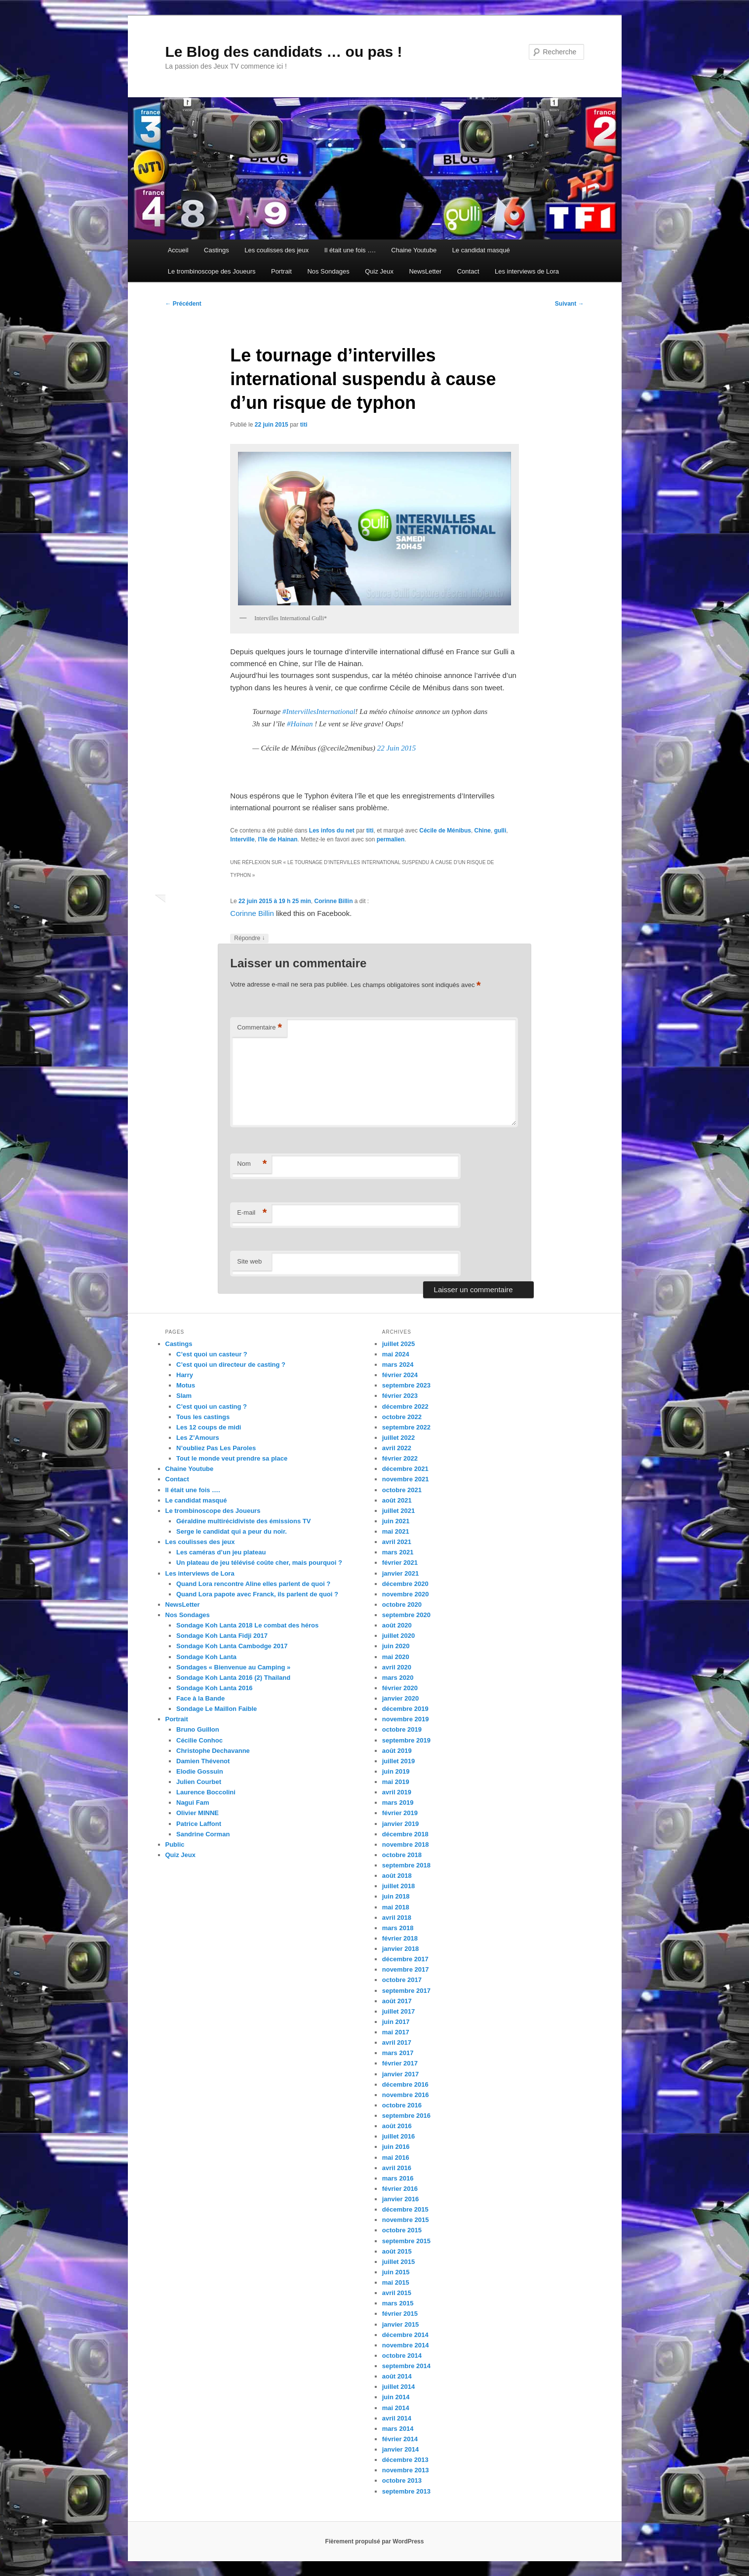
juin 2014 (396, 2397)
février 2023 (400, 1395)
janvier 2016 (400, 2199)
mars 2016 (398, 2178)
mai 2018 (395, 1907)
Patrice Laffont (198, 1823)
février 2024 (400, 1375)
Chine (482, 830)
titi (304, 424)
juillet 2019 (398, 1761)
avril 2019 (396, 1792)
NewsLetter (425, 271)
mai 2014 (395, 2408)
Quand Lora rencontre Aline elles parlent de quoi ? (253, 1583)
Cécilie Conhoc (199, 1740)
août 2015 (397, 2251)
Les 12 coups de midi (208, 1427)
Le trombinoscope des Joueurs (212, 271)
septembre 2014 (406, 2366)
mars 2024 (398, 1364)
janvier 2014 (400, 2449)
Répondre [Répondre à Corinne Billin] (249, 938)
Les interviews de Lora (527, 271)
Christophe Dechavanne (213, 1750)
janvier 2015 (400, 2324)
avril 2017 (396, 2042)
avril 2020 (396, 1667)
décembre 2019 (405, 1708)
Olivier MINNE (197, 1813)
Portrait (281, 271)
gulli (500, 830)
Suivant (569, 303)
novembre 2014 (405, 2345)
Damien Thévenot (203, 1761)
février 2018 (400, 1938)
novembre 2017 (405, 1969)
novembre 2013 (405, 2470)
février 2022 (400, 1458)
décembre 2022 (405, 1406)
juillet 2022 (398, 1437)
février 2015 (400, 2313)
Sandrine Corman (203, 1834)
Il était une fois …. (350, 250)
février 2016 (400, 2188)
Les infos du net (332, 830)
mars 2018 (398, 1928)
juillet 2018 (398, 1886)
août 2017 (397, 2001)
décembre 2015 (405, 2209)
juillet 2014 (398, 2386)
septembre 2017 (406, 1990)
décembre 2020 (405, 1583)
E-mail (252, 1213)
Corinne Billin (333, 901)
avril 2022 (396, 1448)
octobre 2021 (402, 1490)
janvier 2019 (400, 1823)
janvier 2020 (400, 1698)
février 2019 (400, 1813)
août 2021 (397, 1500)
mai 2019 (395, 1781)
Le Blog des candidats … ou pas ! (283, 51)
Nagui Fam (192, 1802)
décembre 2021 (405, 1468)
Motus (185, 1385)
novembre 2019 (405, 1719)
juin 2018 (396, 1896)
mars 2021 (398, 1552)
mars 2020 (398, 1677)
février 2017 (400, 2063)
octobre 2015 (402, 2230)
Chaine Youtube (413, 250)
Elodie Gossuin (199, 1771)
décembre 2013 (405, 2459)
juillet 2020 (398, 1635)
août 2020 (397, 1625)
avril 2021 (396, 1542)
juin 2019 (396, 1771)
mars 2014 (398, 2428)
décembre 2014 (405, 2334)
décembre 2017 (405, 1959)
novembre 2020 (405, 1594)
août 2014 (397, 2376)
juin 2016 (396, 2146)
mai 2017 (395, 2032)
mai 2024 (395, 1354)
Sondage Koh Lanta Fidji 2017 (222, 1635)
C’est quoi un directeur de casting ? (230, 1364)
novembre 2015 (405, 2219)
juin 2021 (396, 1521)
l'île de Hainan (277, 839)
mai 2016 (395, 2157)
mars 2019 (398, 1802)
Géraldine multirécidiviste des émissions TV (243, 1521)
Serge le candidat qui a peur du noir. (231, 1531)
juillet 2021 (398, 1510)
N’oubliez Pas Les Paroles (216, 1448)
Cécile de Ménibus (445, 830)
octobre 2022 (402, 1417)
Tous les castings (203, 1417)
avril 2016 (396, 2168)
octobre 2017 (402, 1979)
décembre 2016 (405, 2084)
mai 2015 (395, 2282)
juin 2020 (396, 1646)
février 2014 (400, 2439)
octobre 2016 (402, 2105)
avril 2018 (396, 1917)
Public (175, 1844)
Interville (242, 839)
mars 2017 (398, 2053)
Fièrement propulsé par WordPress (374, 2541)
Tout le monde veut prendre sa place (231, 1458)
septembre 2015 (406, 2241)
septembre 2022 (406, 1427)
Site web (249, 1261)
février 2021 (400, 1562)
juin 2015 (396, 2272)
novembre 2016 (405, 2095)
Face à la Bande (200, 1698)
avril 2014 (396, 2418)
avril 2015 (396, 2293)
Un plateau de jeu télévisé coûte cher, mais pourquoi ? (259, 1562)
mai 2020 (395, 1657)
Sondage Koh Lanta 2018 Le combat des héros (247, 1625)
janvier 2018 (400, 1948)
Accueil (178, 250)
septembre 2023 (406, 1385)
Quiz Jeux (379, 271)
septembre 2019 (406, 1740)
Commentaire (259, 1028)
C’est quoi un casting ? (211, 1406)
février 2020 (400, 1688)
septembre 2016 (406, 2115)
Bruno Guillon (197, 1729)
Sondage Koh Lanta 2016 (214, 1688)
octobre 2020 (402, 1604)
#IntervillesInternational (318, 711)
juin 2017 (396, 2021)
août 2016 (397, 2126)
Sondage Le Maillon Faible (216, 1708)
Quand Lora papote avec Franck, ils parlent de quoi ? (257, 1594)
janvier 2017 (400, 2074)
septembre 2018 (406, 1865)
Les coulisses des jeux (276, 250)
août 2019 (397, 1750)
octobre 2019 (402, 1729)
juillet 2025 (398, 1343)
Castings (216, 250)
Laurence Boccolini (206, 1792)
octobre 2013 (402, 2480)
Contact (468, 271)
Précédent (183, 303)
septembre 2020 (406, 1615)
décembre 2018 (405, 1834)
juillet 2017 (398, 2011)
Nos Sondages (328, 271)
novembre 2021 (405, 1479)
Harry (184, 1375)
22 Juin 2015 (396, 748)
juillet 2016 (398, 2136)
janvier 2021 (400, 1573)
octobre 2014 (402, 2355)
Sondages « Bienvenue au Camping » (233, 1667)
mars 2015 (398, 2303)
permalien (391, 839)
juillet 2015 (398, 2261)
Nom (252, 1164)
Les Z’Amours (197, 1437)
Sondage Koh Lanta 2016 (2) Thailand (233, 1677)
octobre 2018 (402, 1855)
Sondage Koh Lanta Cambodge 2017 (231, 1646)
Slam (184, 1395)
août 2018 (397, 1875)
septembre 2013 (406, 2491)
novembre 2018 (405, 1844)
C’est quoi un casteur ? (211, 1354)
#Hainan (300, 724)
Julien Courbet (198, 1781)
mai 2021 (395, 1531)
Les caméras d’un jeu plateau (221, 1552)
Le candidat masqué (481, 250)
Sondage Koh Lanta (206, 1657)
